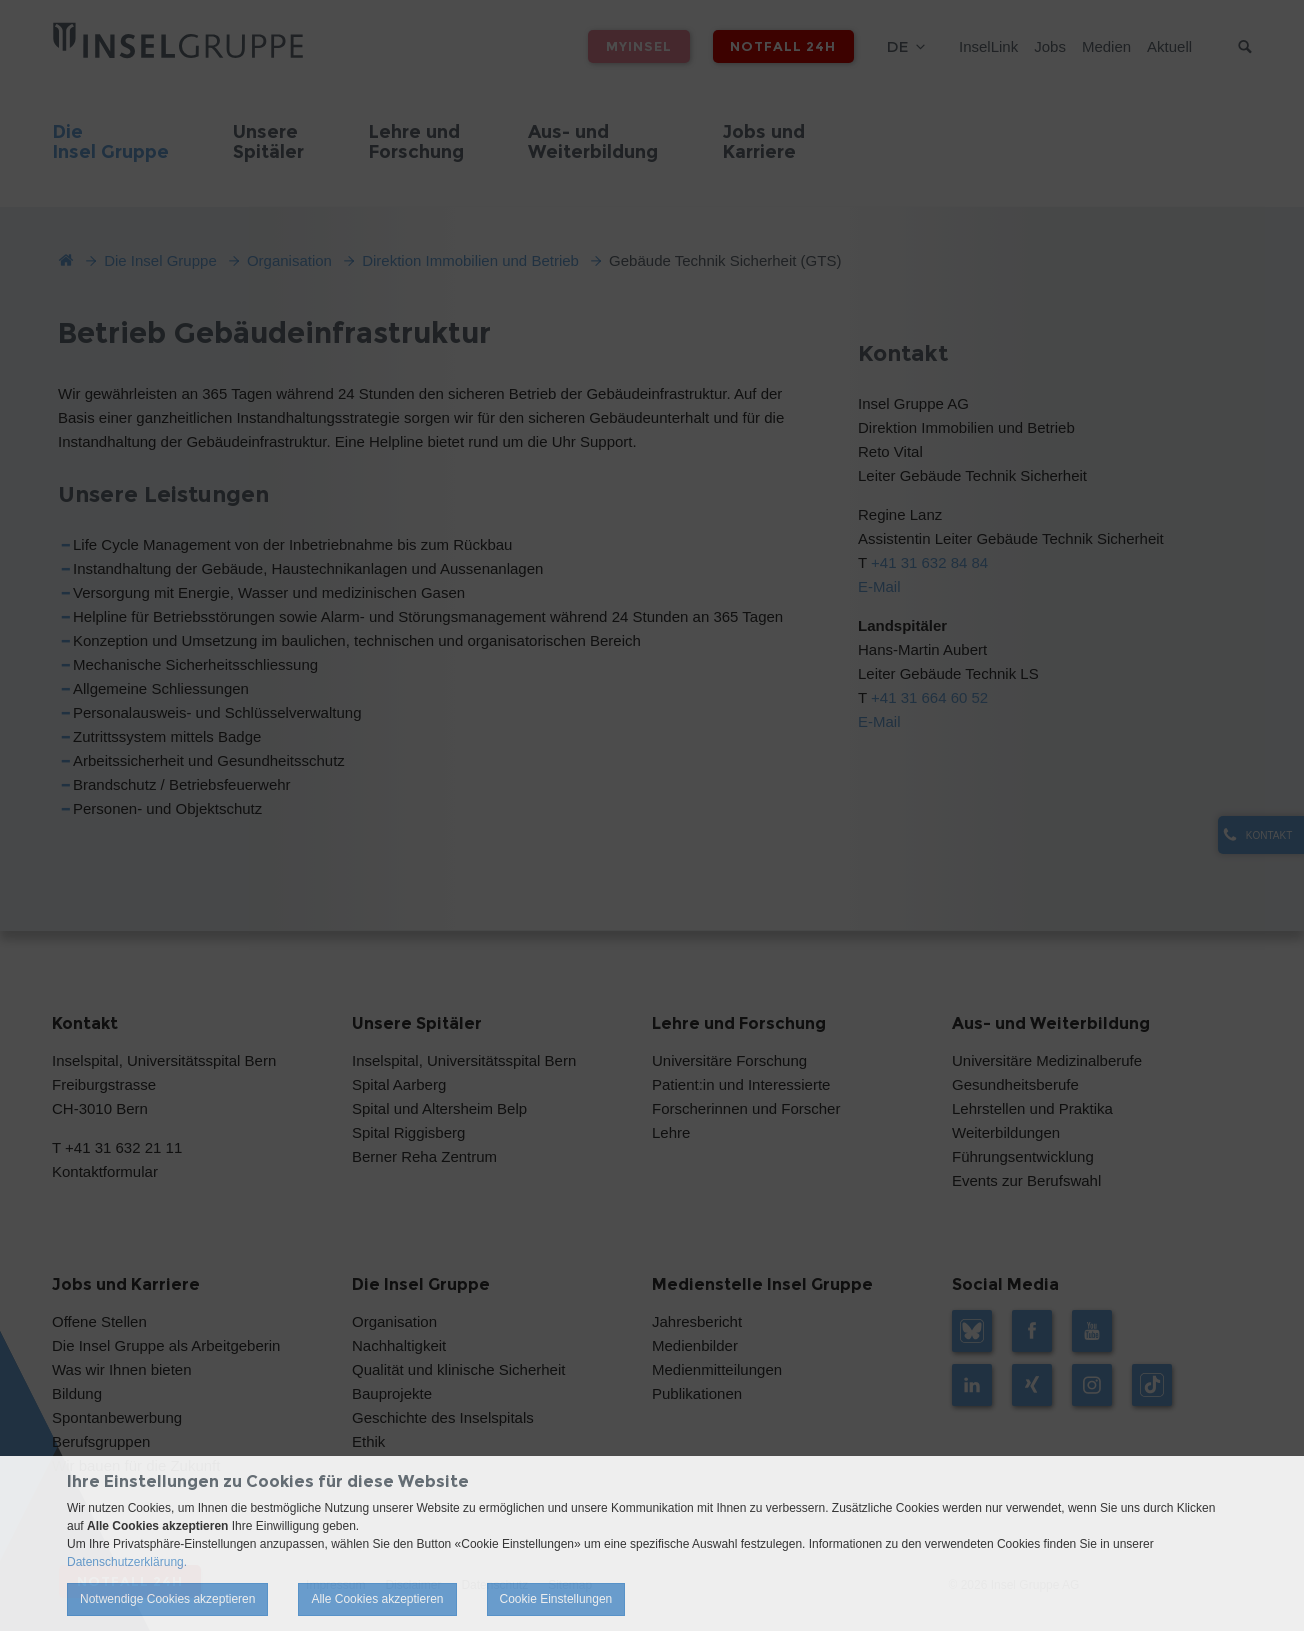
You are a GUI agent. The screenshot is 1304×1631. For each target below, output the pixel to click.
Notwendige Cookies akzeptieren (167, 1599)
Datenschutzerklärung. (127, 1562)
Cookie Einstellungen (556, 1599)
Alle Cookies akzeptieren (377, 1599)
